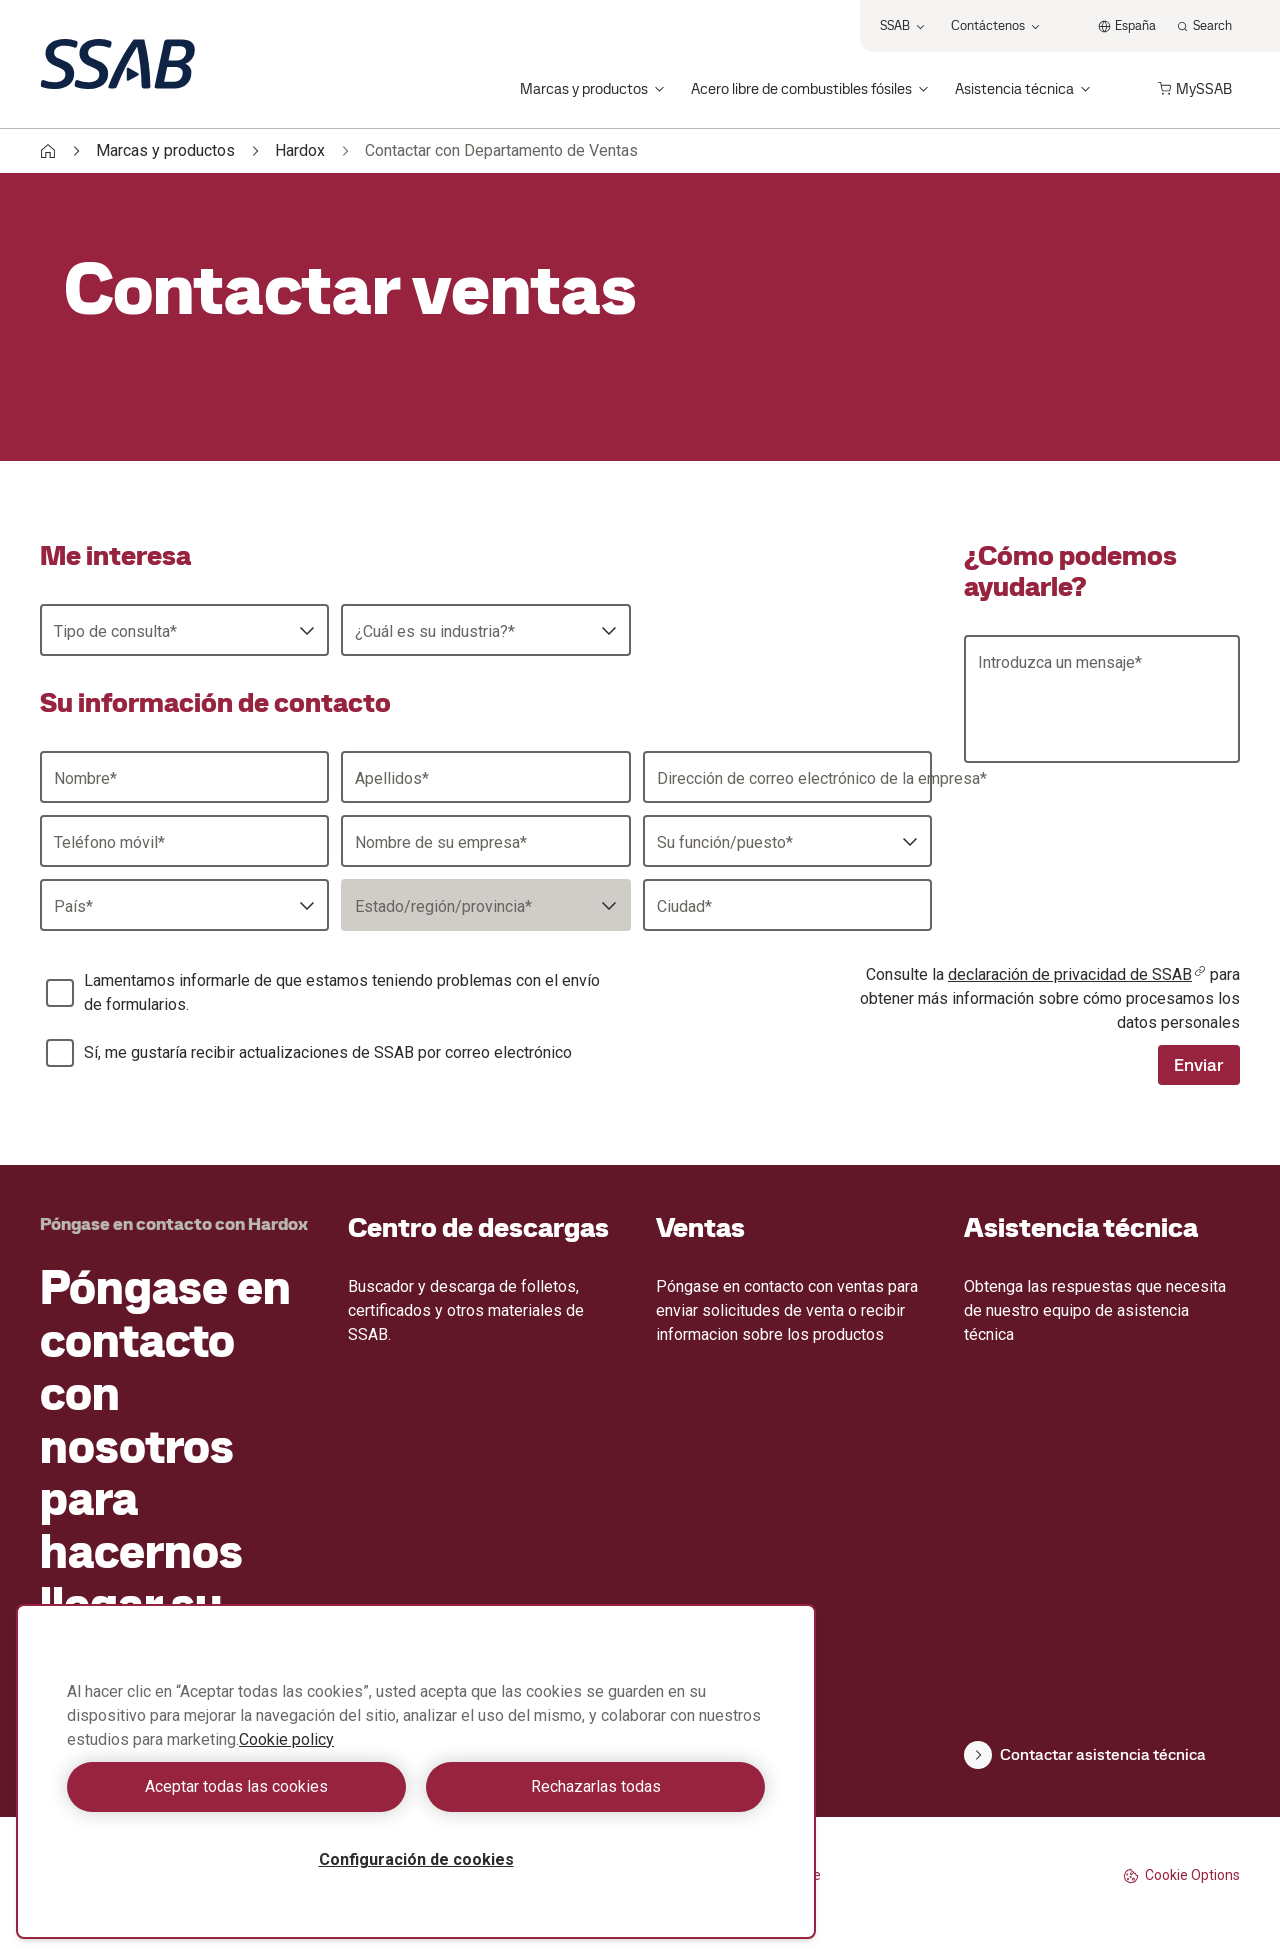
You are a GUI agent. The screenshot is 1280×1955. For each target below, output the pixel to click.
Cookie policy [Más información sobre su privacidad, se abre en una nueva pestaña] (286, 1739)
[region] (416, 1771)
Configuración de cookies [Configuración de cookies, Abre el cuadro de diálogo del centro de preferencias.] (416, 1859)
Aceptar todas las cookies (236, 1786)
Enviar (1199, 1064)
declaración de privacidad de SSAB (1077, 974)
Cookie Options (1181, 1875)
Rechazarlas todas (596, 1786)
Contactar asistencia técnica (1085, 1755)
